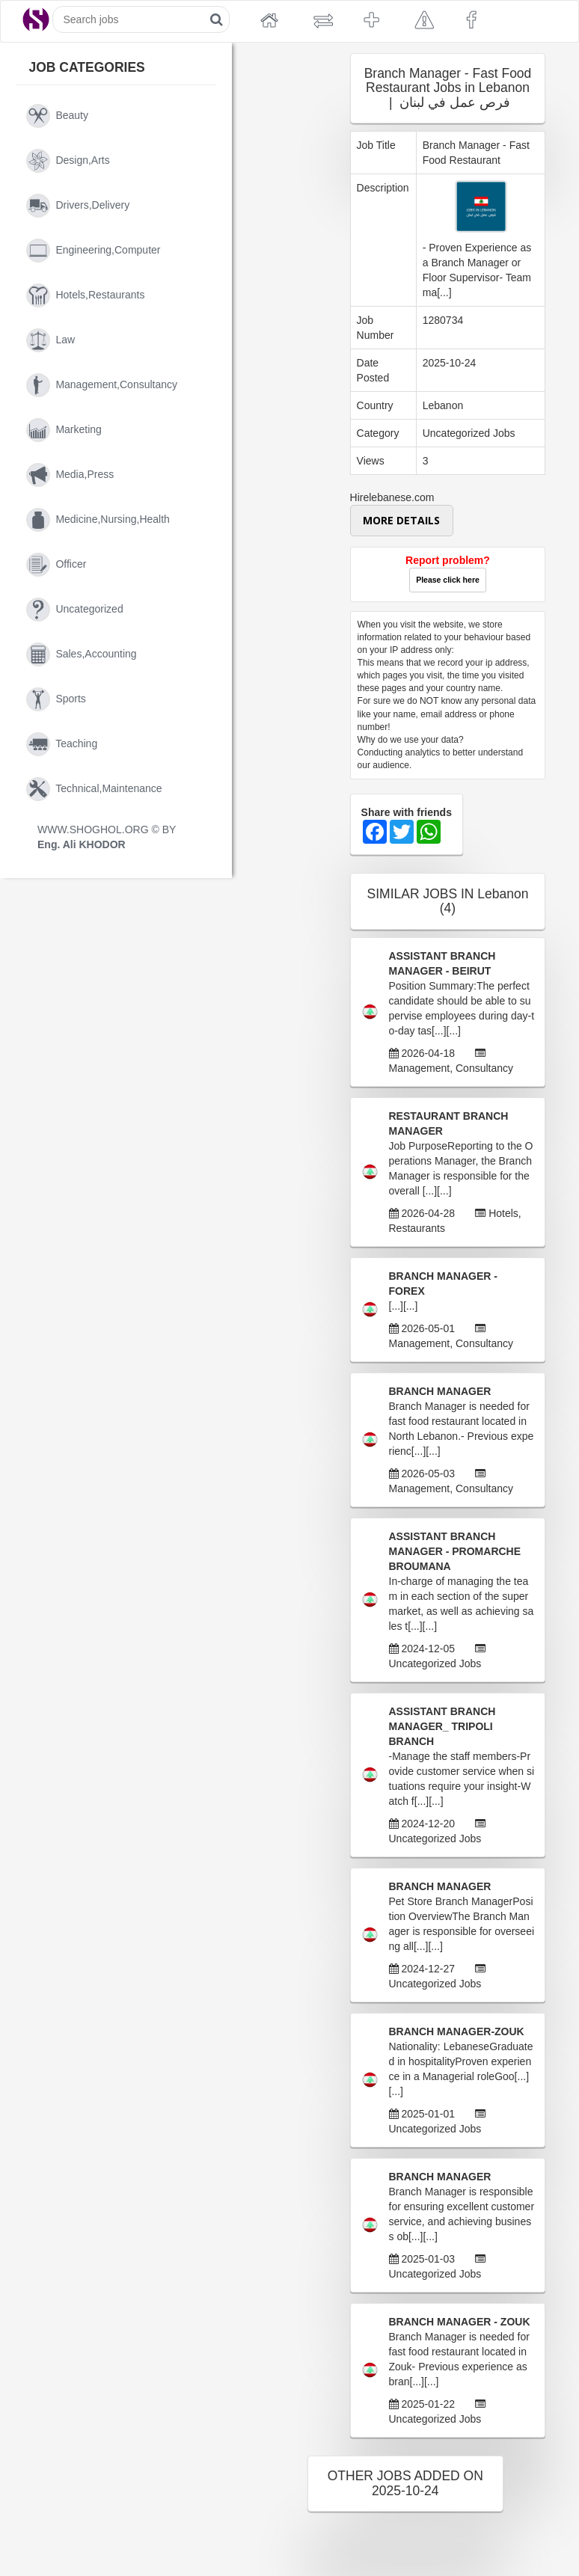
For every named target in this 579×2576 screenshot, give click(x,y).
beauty (57, 116)
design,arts (68, 161)
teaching (61, 744)
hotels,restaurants (85, 295)
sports (56, 699)
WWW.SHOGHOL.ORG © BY (106, 837)
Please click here (448, 579)
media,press (70, 475)
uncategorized (74, 610)
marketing (64, 430)
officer (56, 565)
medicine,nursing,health (98, 520)
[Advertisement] (297, 325)
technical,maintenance (94, 789)
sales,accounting (81, 654)
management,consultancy (101, 385)
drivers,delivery (77, 206)
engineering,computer (93, 251)
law (50, 340)
